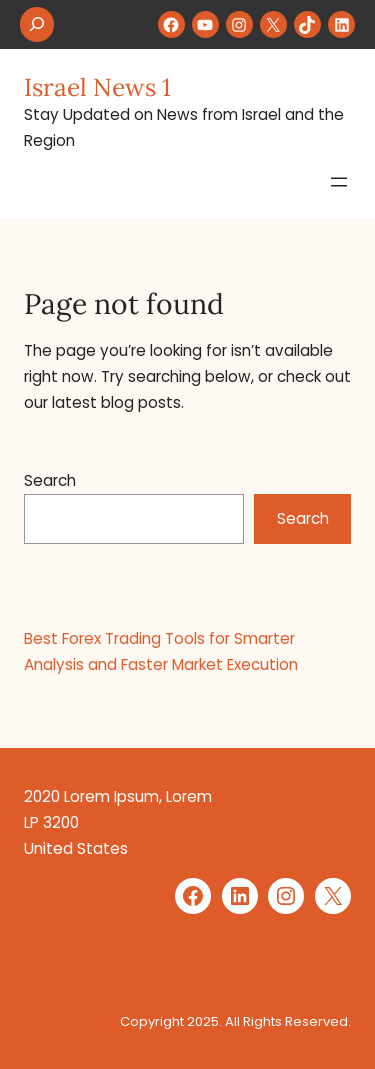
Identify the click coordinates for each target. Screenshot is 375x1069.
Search (50, 480)
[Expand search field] (37, 24)
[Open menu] (339, 182)
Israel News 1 (97, 87)
